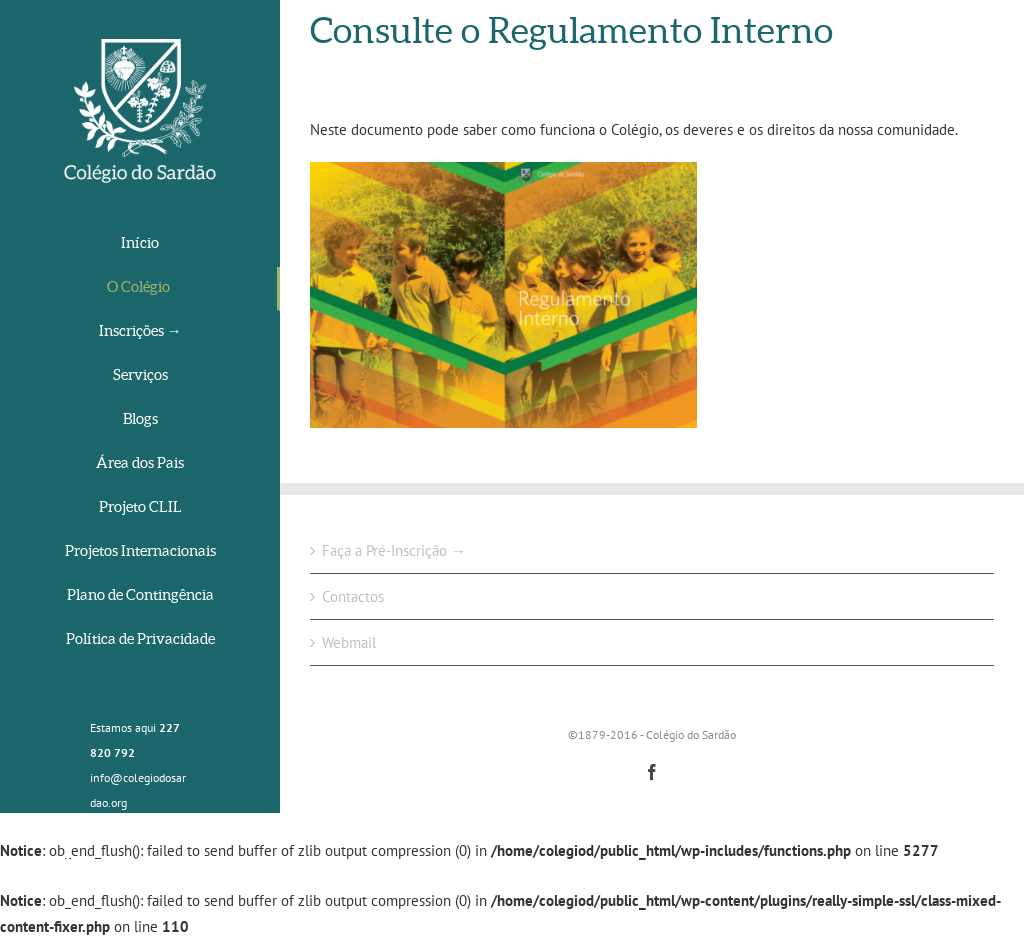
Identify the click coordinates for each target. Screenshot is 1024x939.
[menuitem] (140, 244)
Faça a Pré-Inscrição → (394, 550)
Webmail (349, 642)
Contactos (353, 596)
